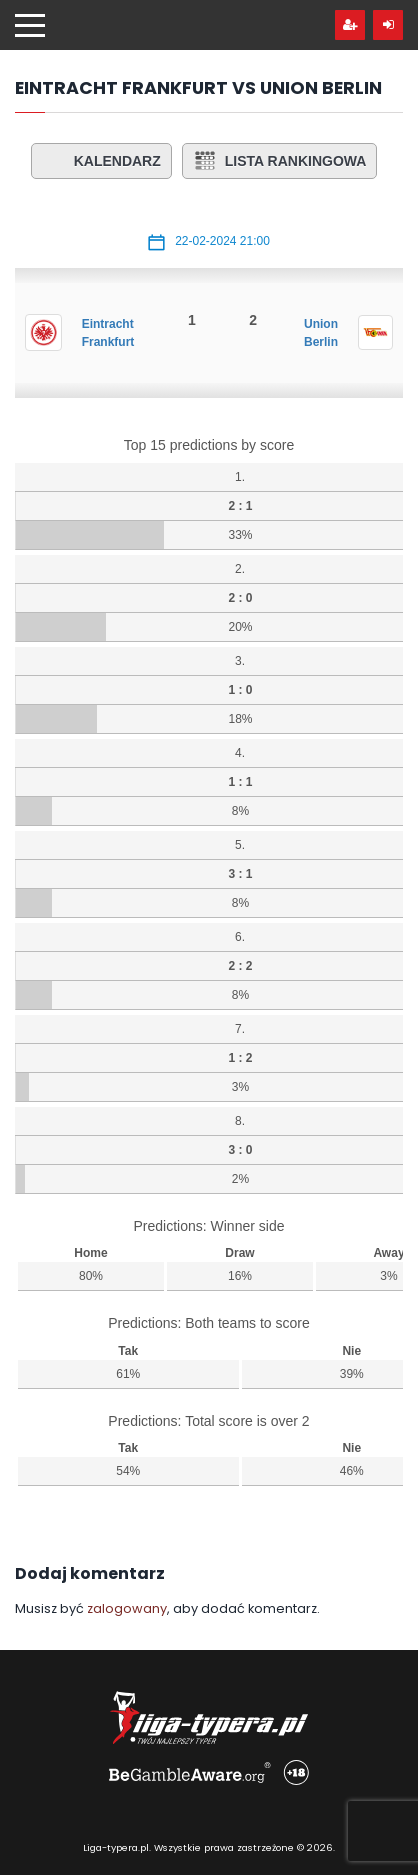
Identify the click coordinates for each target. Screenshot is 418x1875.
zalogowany (127, 1608)
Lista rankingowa (280, 161)
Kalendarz (101, 161)
